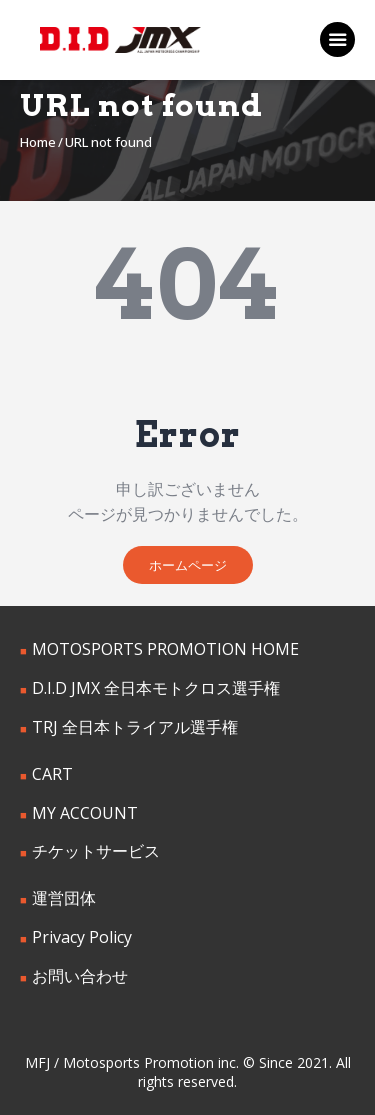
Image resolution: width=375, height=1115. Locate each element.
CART (52, 774)
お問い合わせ (80, 976)
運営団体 (64, 898)
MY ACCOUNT (85, 813)
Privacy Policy (82, 937)
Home (38, 142)
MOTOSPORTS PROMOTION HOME (165, 649)
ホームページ (188, 565)
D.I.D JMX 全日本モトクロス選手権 (156, 688)
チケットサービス (96, 851)
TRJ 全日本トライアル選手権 (135, 727)
